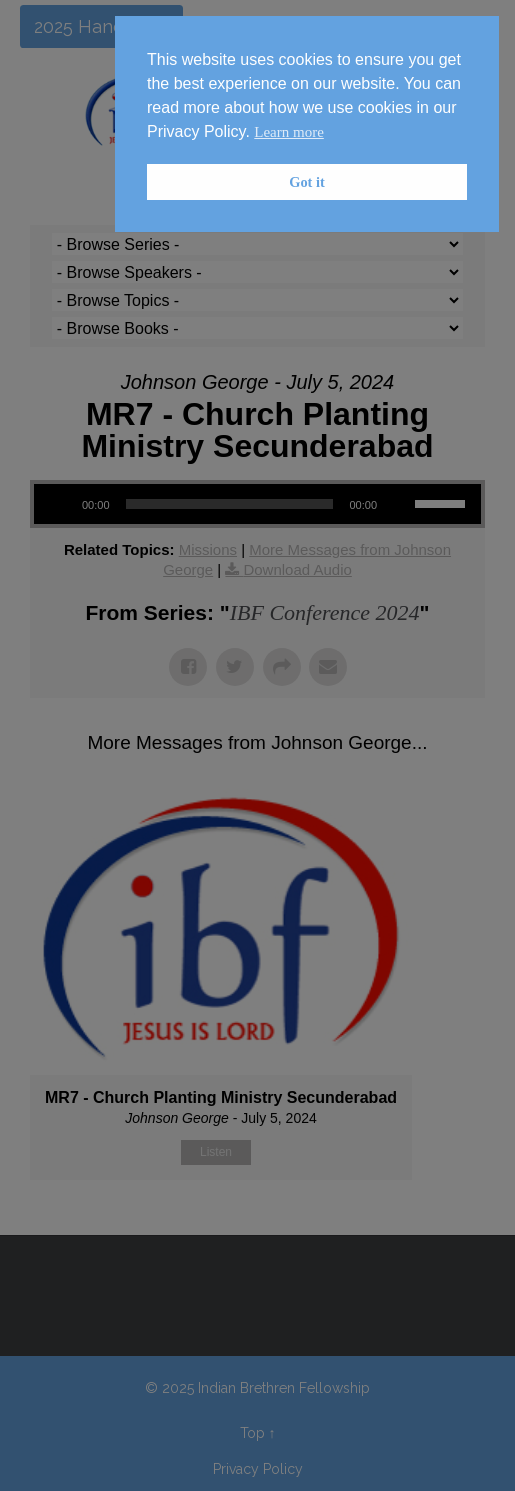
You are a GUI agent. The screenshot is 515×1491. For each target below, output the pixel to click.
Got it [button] (307, 182)
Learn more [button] (289, 132)
